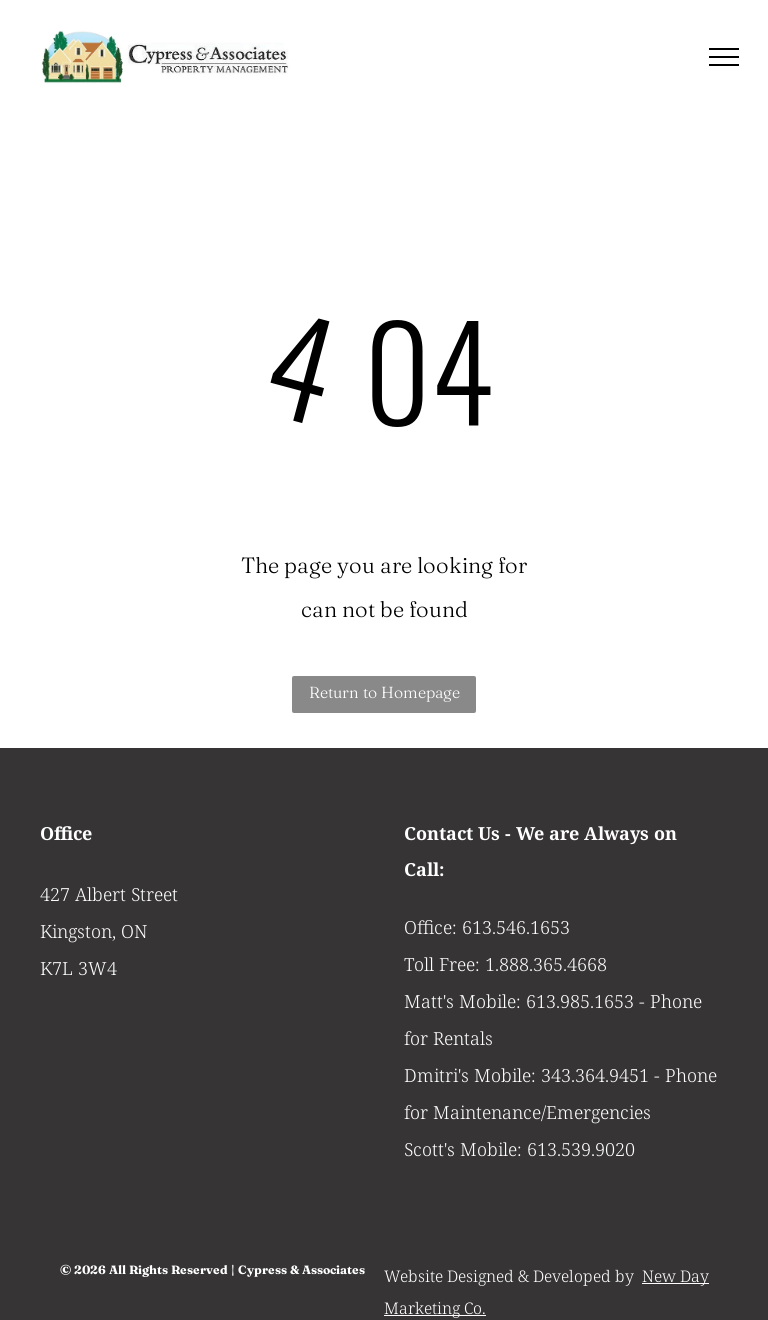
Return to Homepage (384, 692)
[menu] (724, 57)
